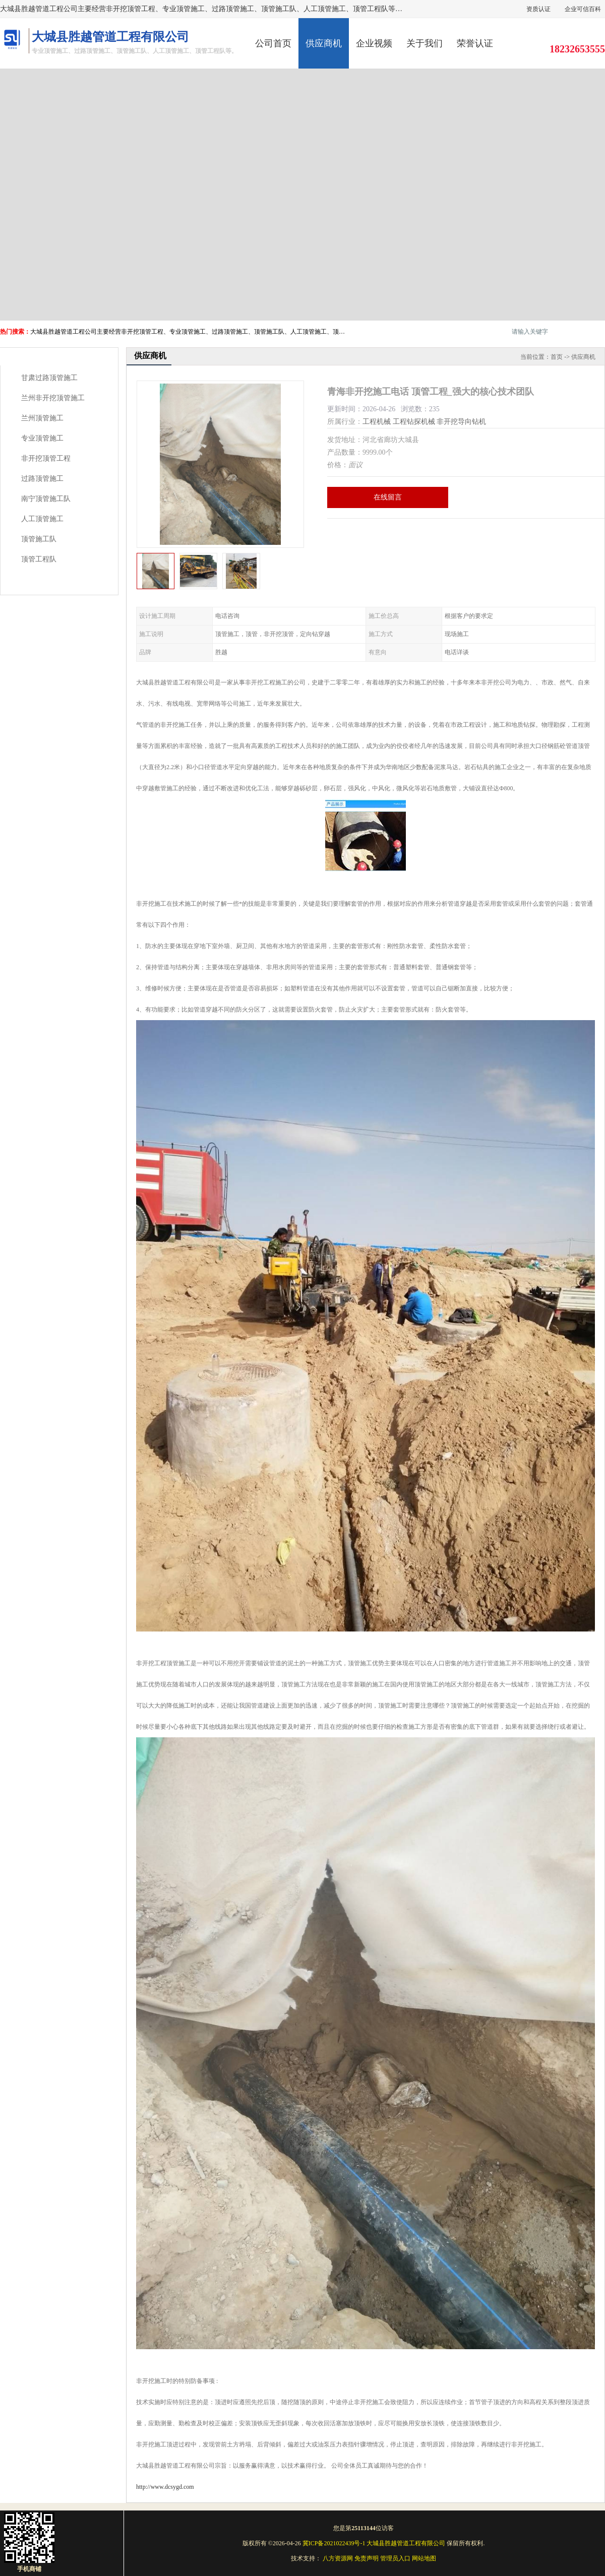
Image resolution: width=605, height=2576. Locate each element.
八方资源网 (338, 2558)
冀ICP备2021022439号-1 (334, 2543)
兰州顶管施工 (42, 418)
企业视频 (374, 43)
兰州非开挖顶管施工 (53, 398)
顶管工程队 (38, 559)
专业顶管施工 (42, 438)
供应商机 (324, 43)
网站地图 (424, 2558)
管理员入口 (395, 2558)
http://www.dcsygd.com (165, 2486)
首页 (557, 356)
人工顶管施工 (42, 519)
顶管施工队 (38, 539)
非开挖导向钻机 (461, 421)
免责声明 (366, 2558)
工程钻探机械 (414, 421)
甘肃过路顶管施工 (49, 378)
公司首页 (273, 43)
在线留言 (388, 497)
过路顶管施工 (42, 478)
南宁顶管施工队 (46, 498)
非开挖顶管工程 (46, 458)
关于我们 (424, 43)
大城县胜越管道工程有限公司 (406, 2543)
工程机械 (376, 421)
